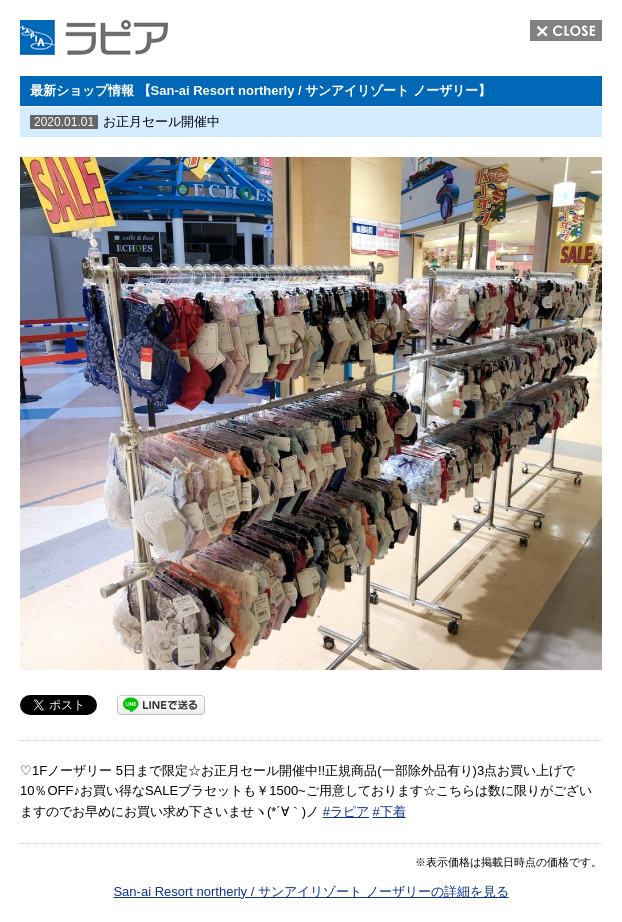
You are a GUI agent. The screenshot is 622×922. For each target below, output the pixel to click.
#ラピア (346, 811)
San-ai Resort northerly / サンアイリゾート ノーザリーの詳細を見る (310, 891)
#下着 (389, 811)
